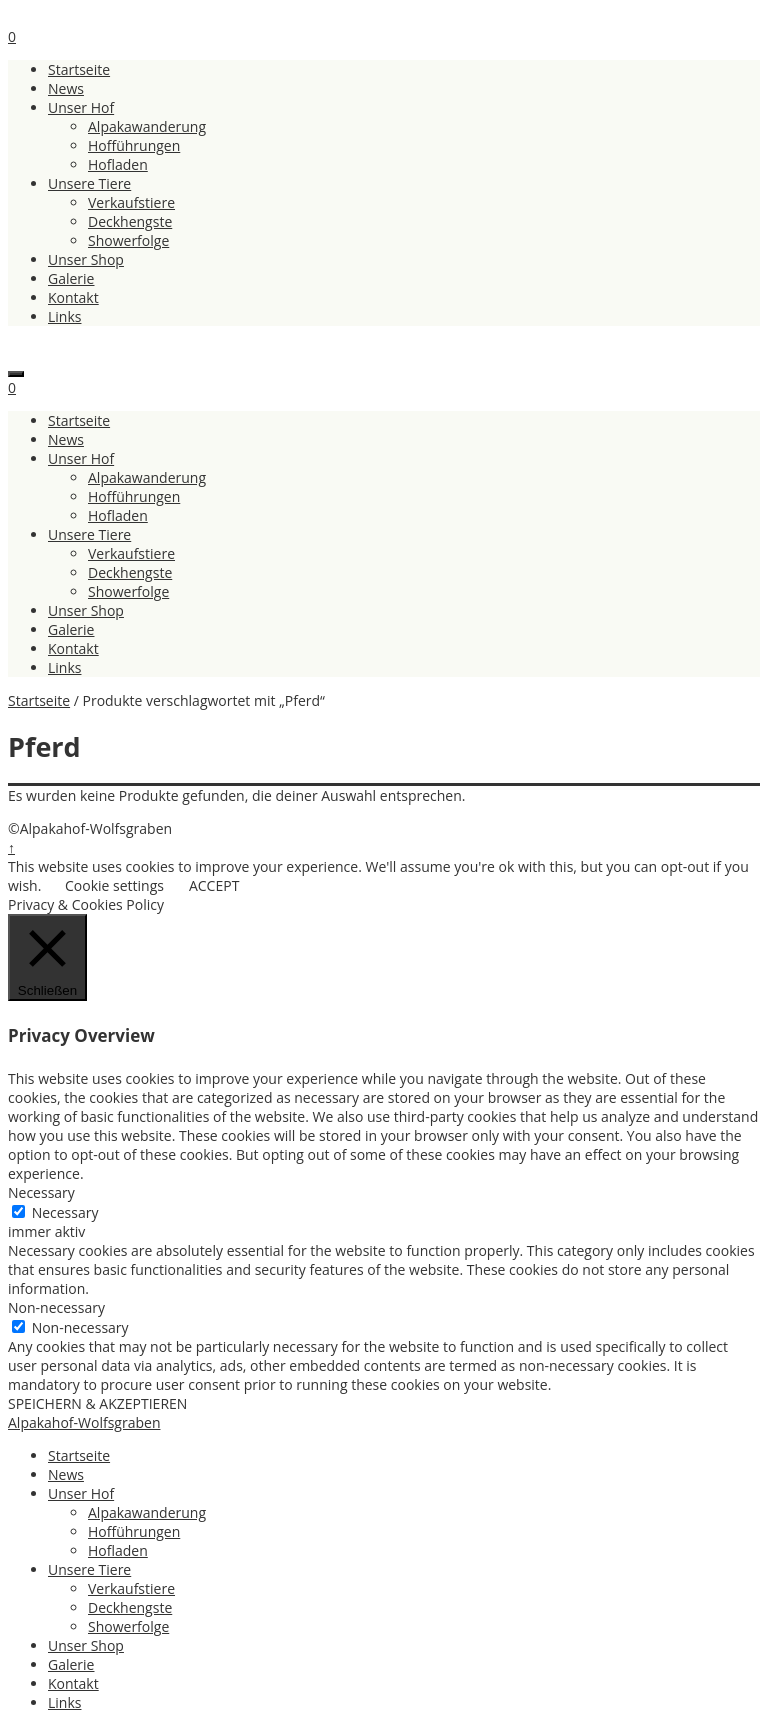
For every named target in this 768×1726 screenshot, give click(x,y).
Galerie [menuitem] (71, 1664)
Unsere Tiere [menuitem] (89, 1569)
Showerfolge (128, 240)
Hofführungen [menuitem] (134, 1531)
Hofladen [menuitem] (118, 1550)
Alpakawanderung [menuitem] (147, 1512)
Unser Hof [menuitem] (81, 1493)
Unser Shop (86, 259)
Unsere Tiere (89, 183)
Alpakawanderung (147, 126)
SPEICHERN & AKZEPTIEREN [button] (97, 1403)
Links (64, 316)
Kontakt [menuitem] (73, 1683)
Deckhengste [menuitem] (130, 1607)
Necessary (65, 1212)
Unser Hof (81, 107)
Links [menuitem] (64, 1702)
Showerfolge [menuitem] (128, 1626)
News (66, 88)
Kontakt (73, 297)
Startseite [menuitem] (79, 1455)
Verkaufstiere (131, 202)
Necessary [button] (41, 1192)
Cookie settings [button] (114, 885)
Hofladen (118, 164)
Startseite (79, 69)
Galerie (71, 278)
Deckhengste (130, 221)
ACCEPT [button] (214, 885)
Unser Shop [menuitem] (86, 1645)
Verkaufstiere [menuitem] (131, 1588)
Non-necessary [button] (56, 1307)
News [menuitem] (66, 1474)
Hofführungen (134, 145)
